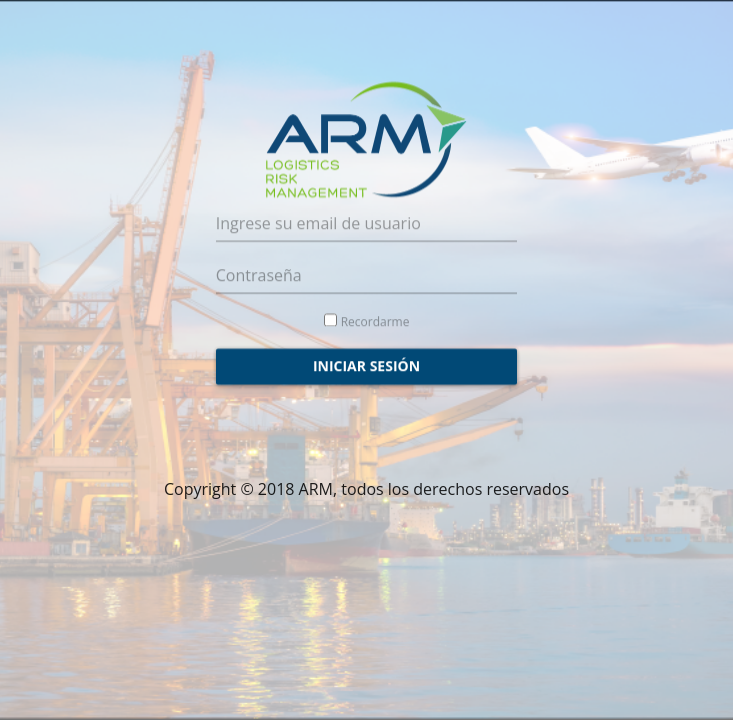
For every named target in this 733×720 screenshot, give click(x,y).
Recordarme (375, 316)
